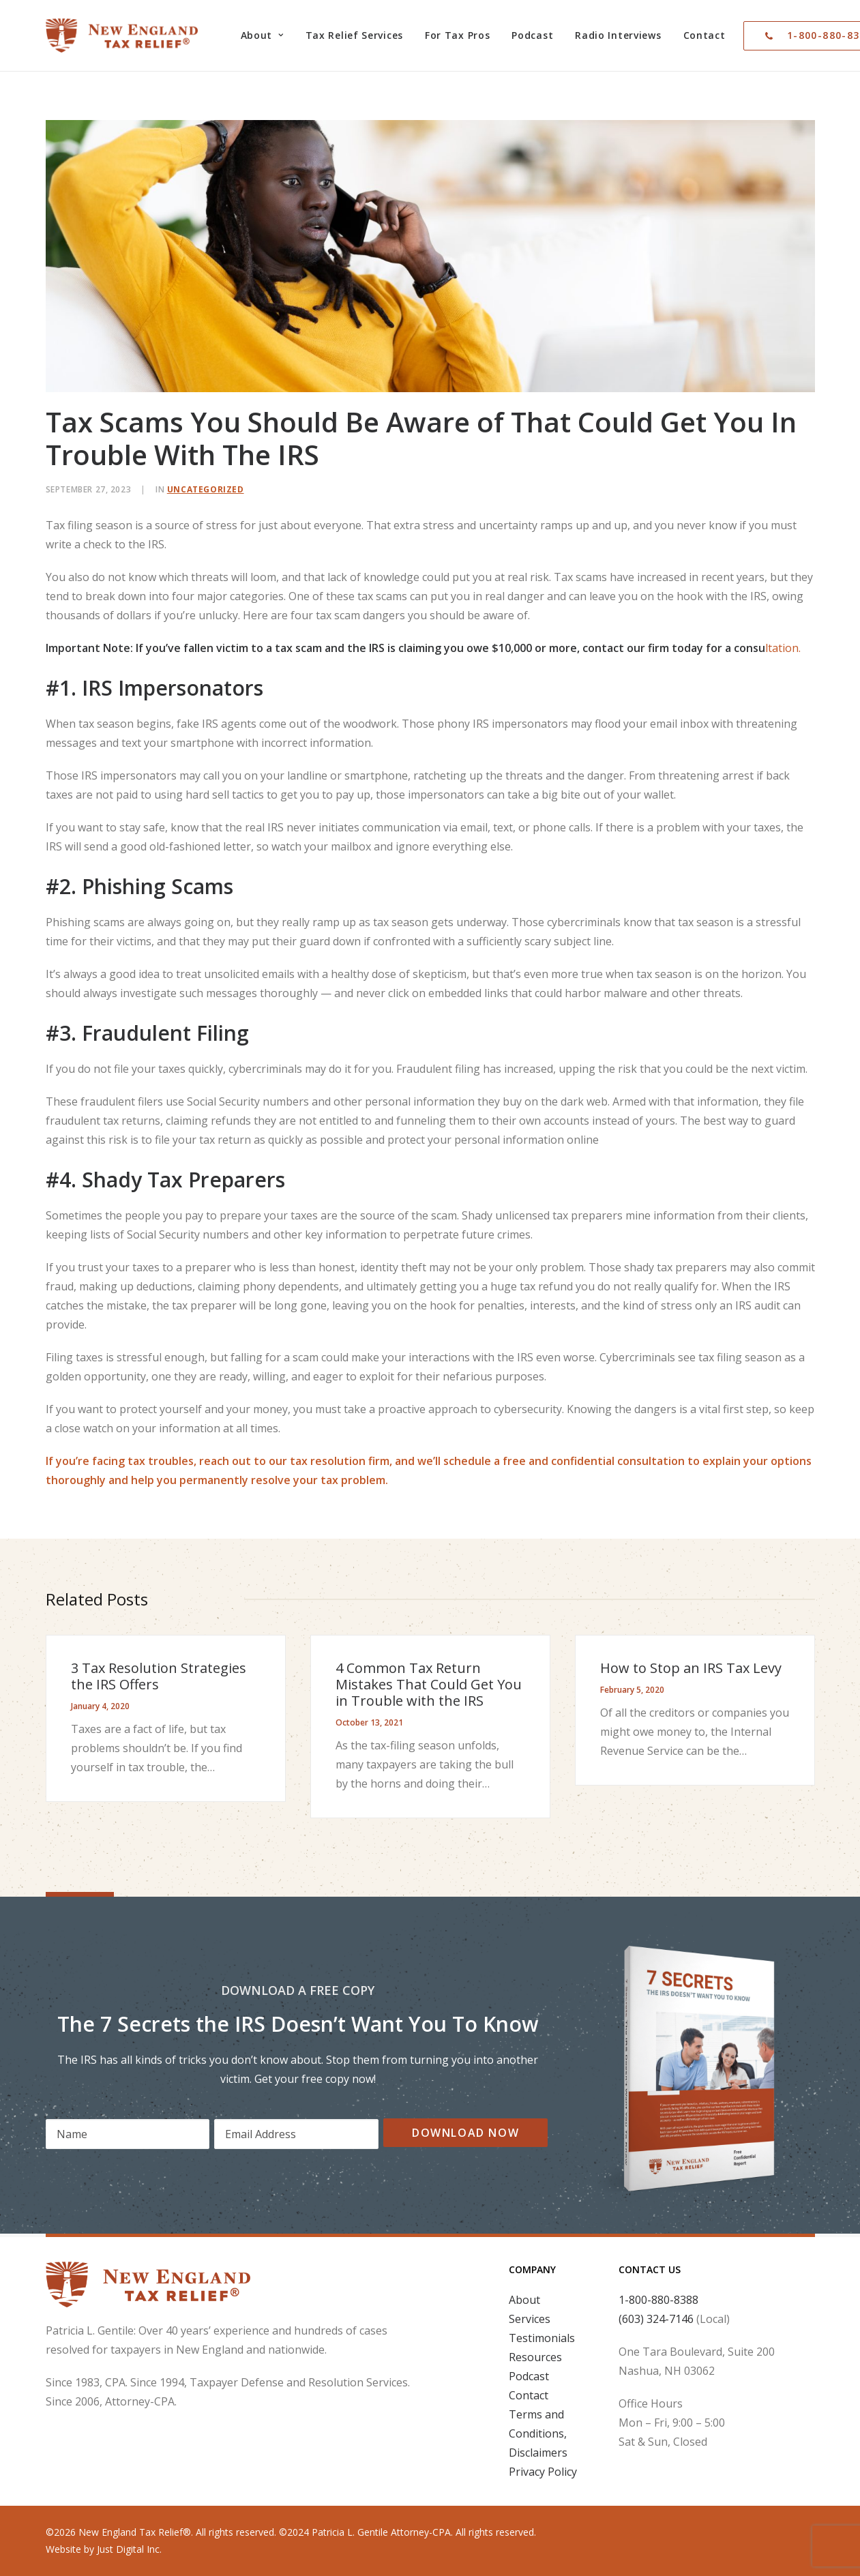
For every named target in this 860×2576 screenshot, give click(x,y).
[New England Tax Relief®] (122, 35)
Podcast (532, 35)
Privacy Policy (543, 2471)
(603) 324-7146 (656, 2318)
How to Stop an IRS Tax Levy (691, 1668)
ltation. (423, 647)
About (262, 35)
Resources (535, 2357)
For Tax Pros (457, 35)
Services (529, 2318)
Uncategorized (205, 489)
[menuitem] (262, 35)
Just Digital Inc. (129, 2549)
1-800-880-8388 (658, 2299)
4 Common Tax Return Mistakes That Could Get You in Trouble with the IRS (429, 1684)
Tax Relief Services (354, 35)
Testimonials (542, 2337)
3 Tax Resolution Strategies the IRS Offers (158, 1676)
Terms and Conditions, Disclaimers (538, 2433)
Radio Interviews (618, 35)
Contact (704, 35)
